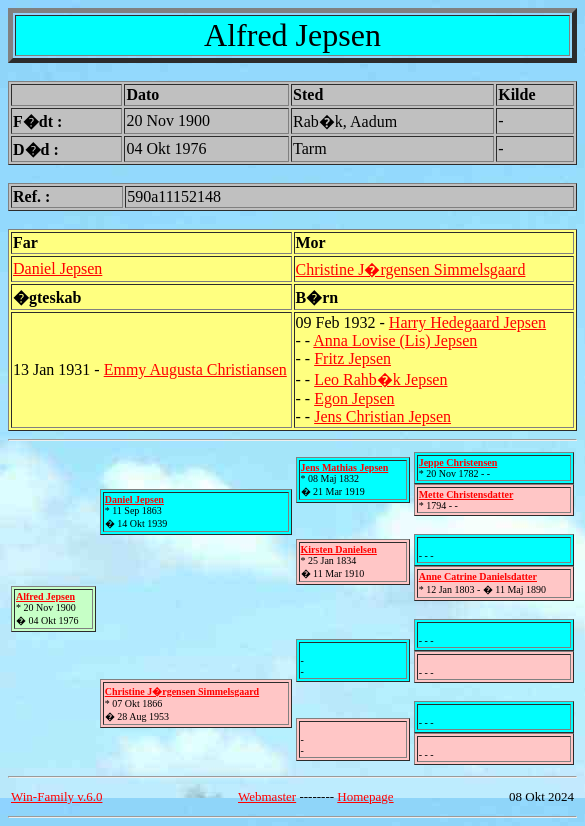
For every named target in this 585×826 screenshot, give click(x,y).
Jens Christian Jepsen (382, 416)
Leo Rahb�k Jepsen (380, 379)
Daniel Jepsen (57, 268)
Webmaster (267, 796)
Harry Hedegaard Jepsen (467, 322)
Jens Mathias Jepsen (345, 467)
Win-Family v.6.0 (56, 796)
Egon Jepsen (354, 398)
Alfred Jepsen (45, 596)
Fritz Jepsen (352, 358)
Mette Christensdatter (466, 494)
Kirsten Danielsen (339, 549)
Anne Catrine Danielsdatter (478, 576)
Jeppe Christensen (458, 462)
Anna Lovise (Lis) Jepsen (395, 340)
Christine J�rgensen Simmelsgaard (411, 269)
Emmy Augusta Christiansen (195, 369)
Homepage (365, 796)
